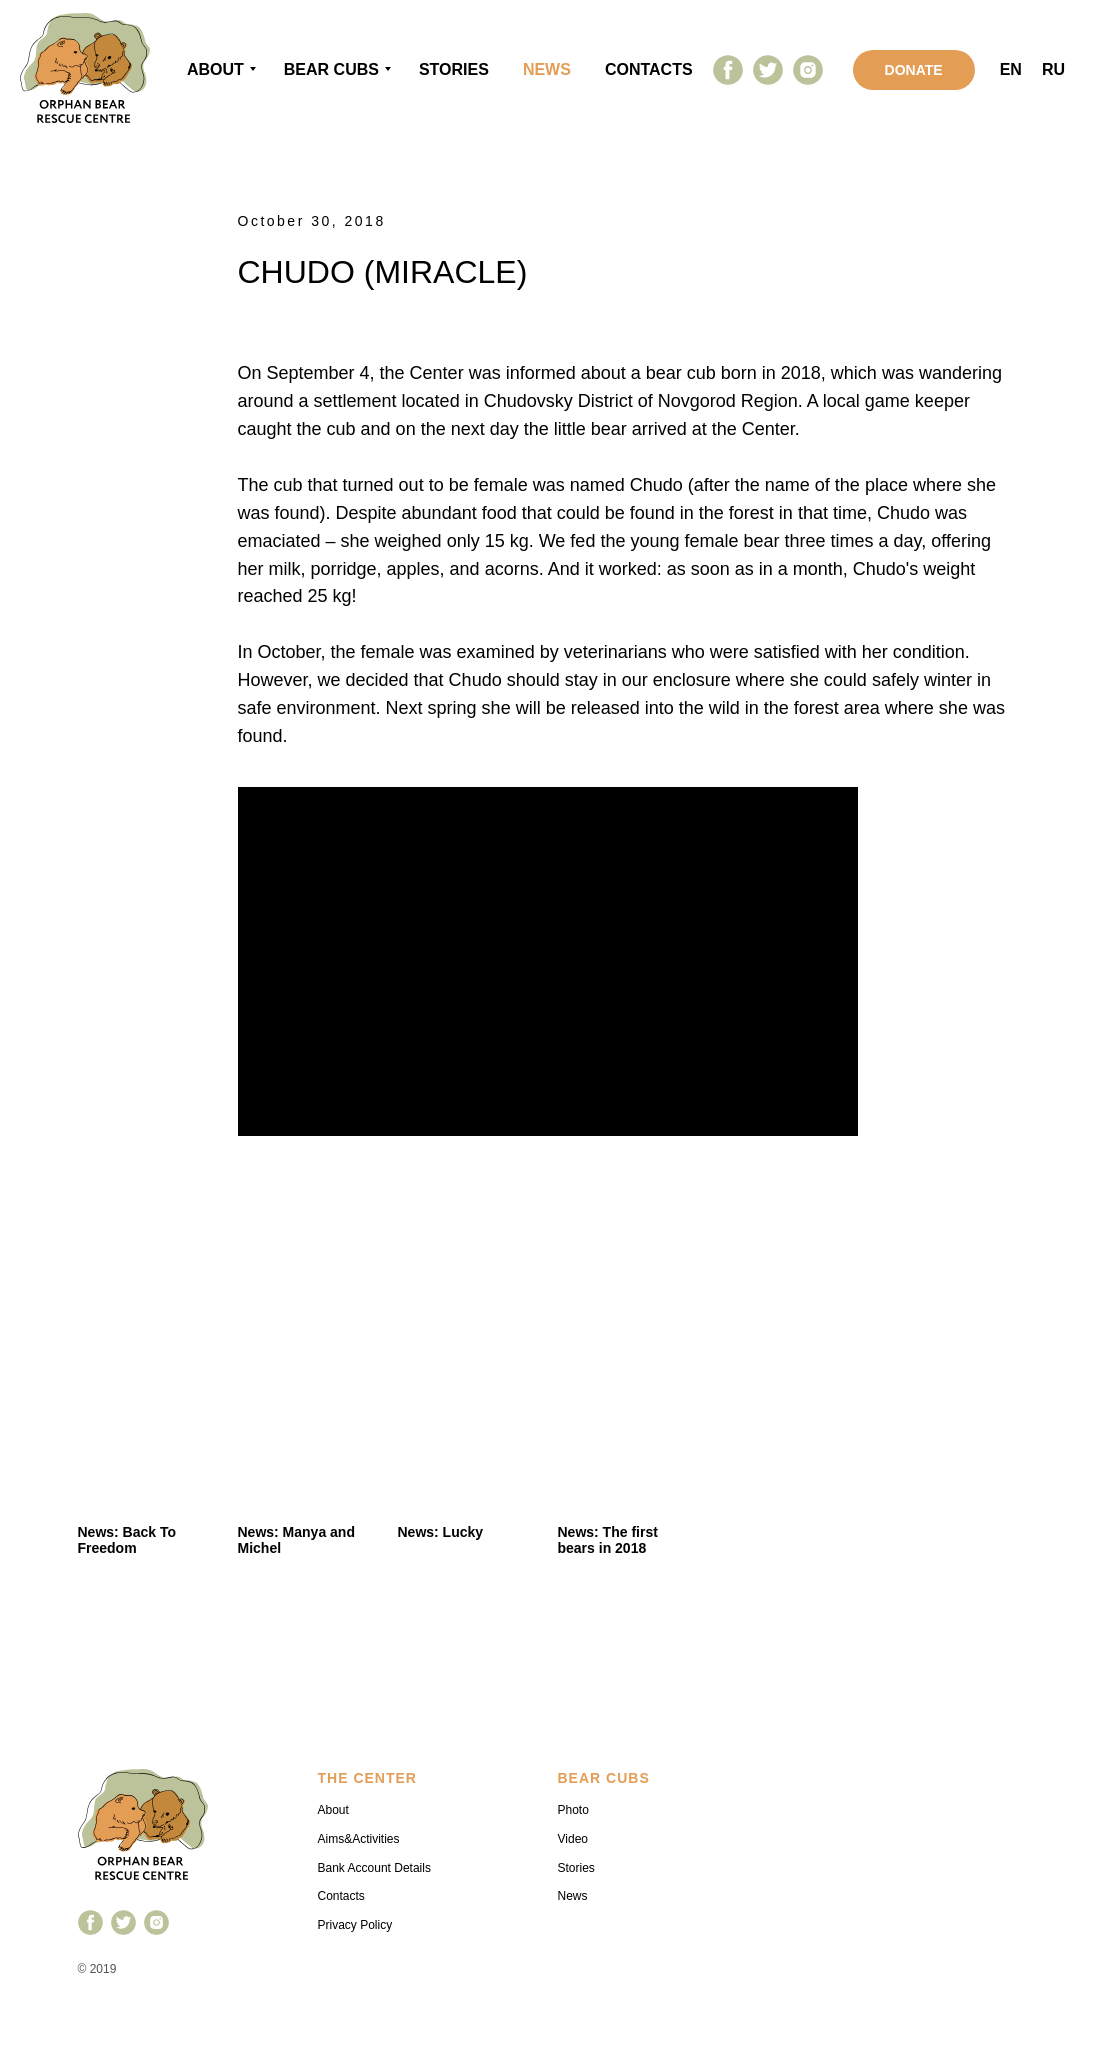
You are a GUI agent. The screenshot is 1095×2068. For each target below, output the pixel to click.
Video (573, 1839)
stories (454, 69)
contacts (649, 69)
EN (1011, 69)
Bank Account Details (374, 1868)
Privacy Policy (355, 1925)
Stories (576, 1868)
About (215, 69)
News (573, 1896)
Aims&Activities (359, 1839)
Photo (573, 1810)
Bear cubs (331, 69)
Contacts (341, 1896)
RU (1053, 69)
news (547, 69)
